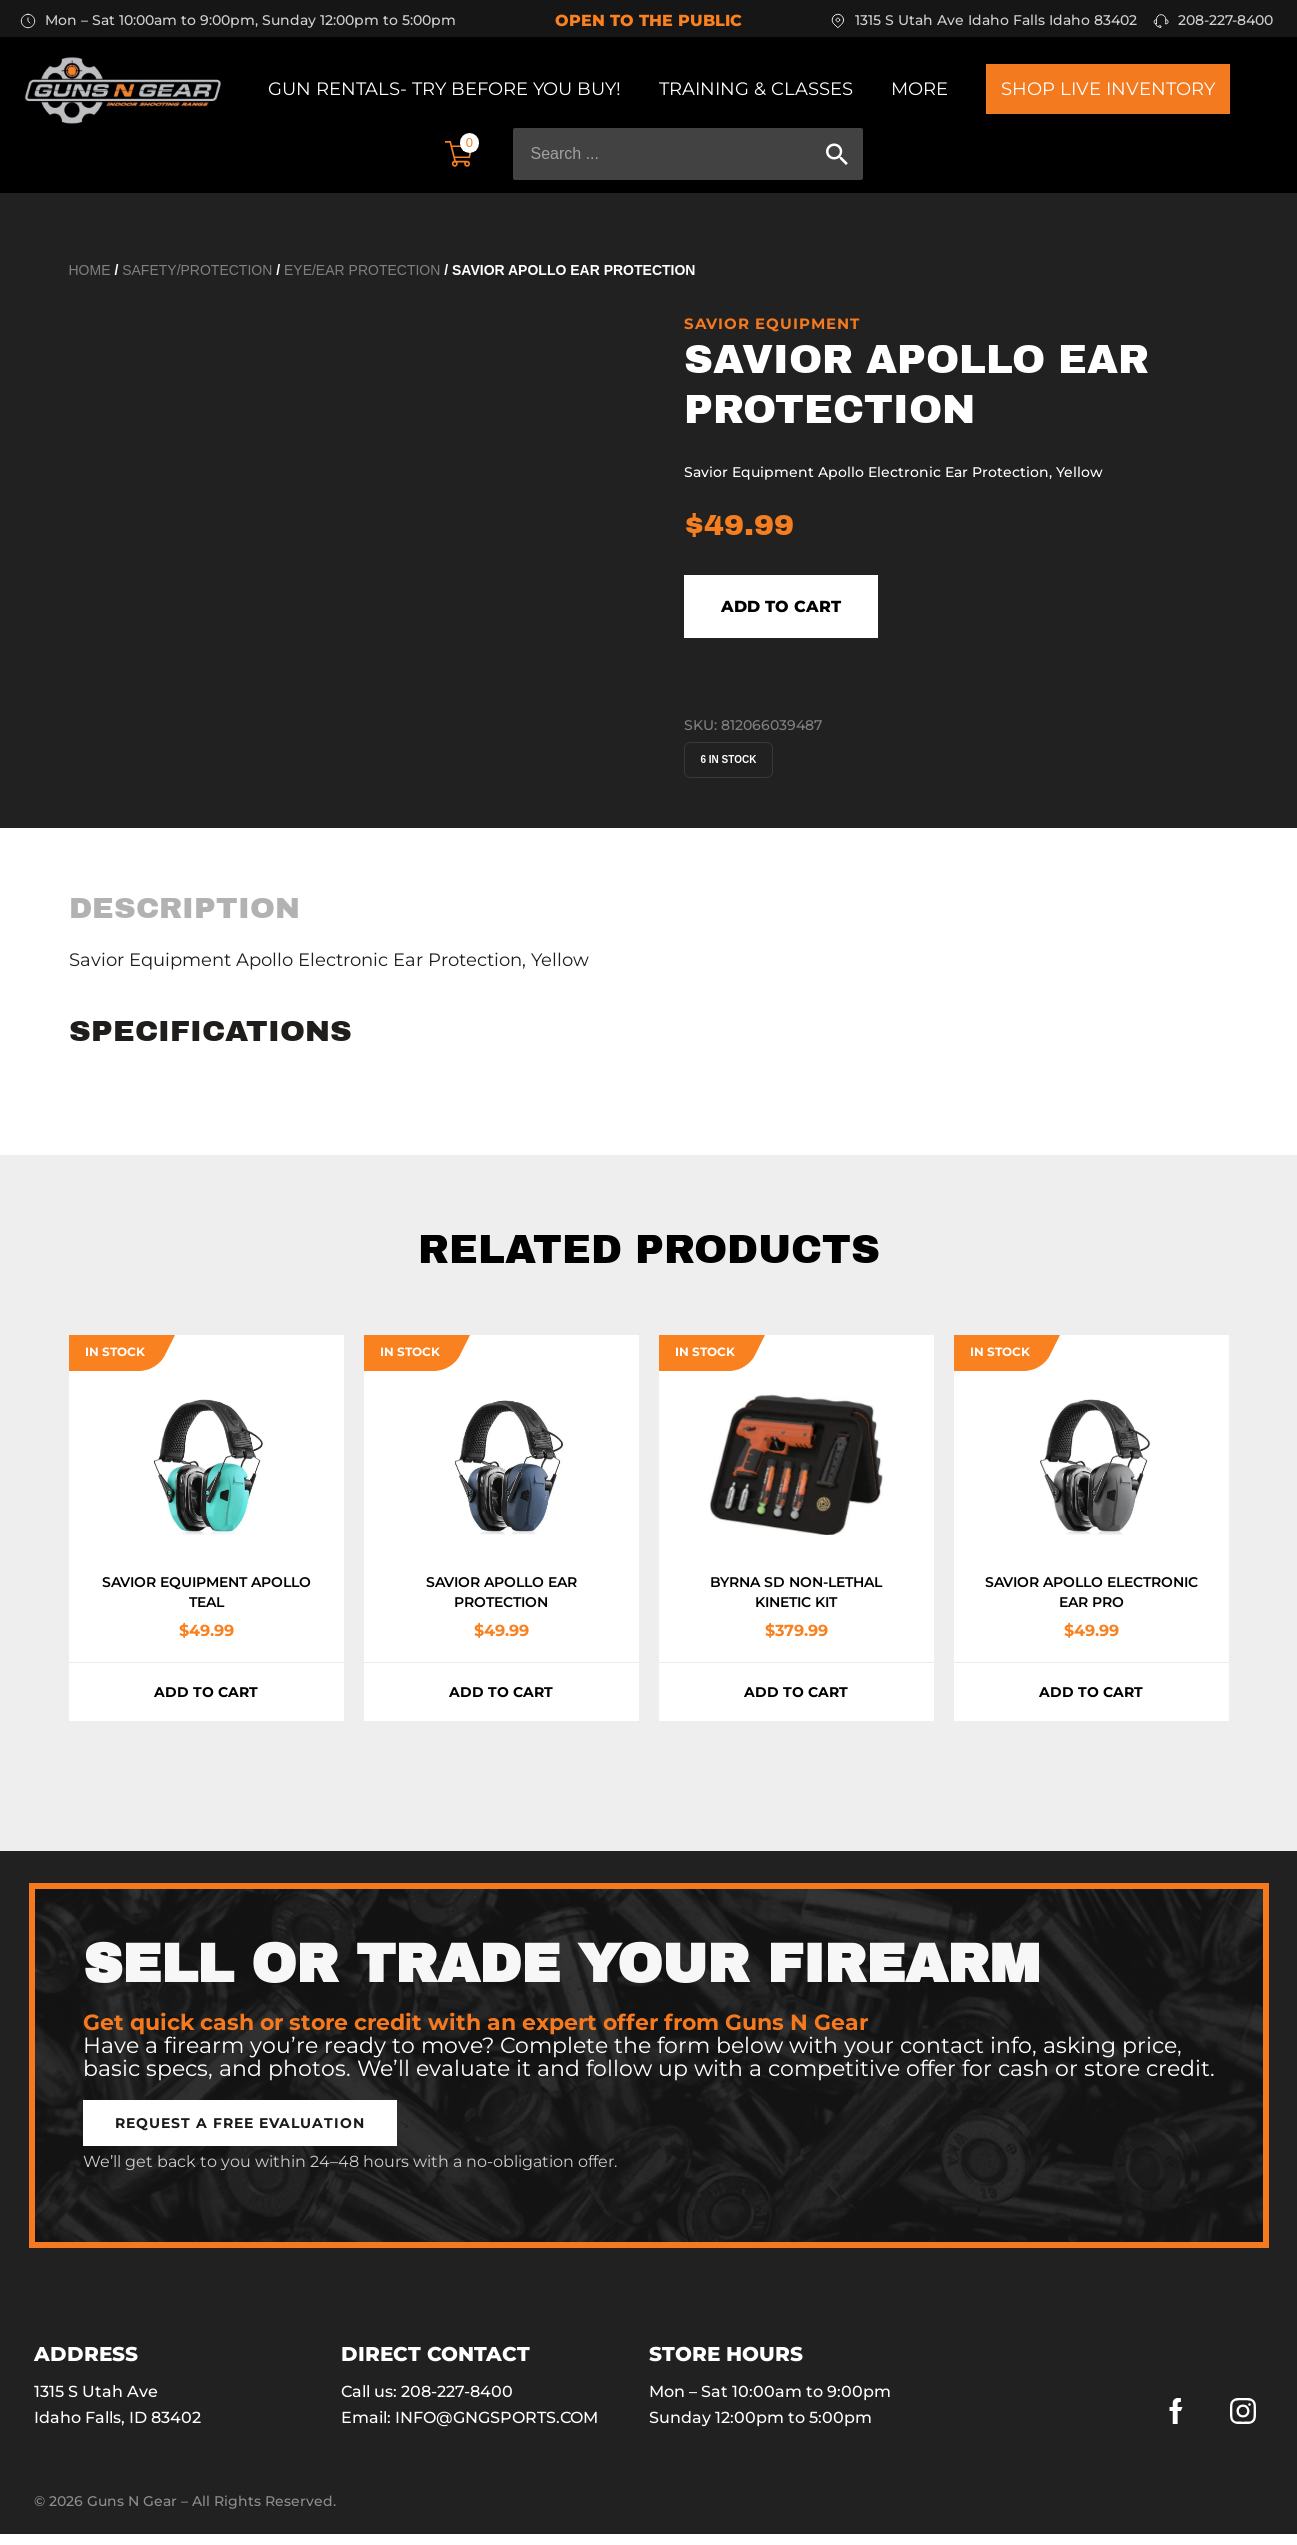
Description (184, 919)
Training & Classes (756, 89)
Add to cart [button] (206, 1703)
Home (90, 270)
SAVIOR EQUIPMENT (772, 323)
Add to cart (827, 612)
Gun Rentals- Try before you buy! (444, 89)
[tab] (184, 919)
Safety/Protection (197, 270)
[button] (240, 2134)
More (919, 89)
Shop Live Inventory (1108, 89)
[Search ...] (664, 154)
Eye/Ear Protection (362, 270)
